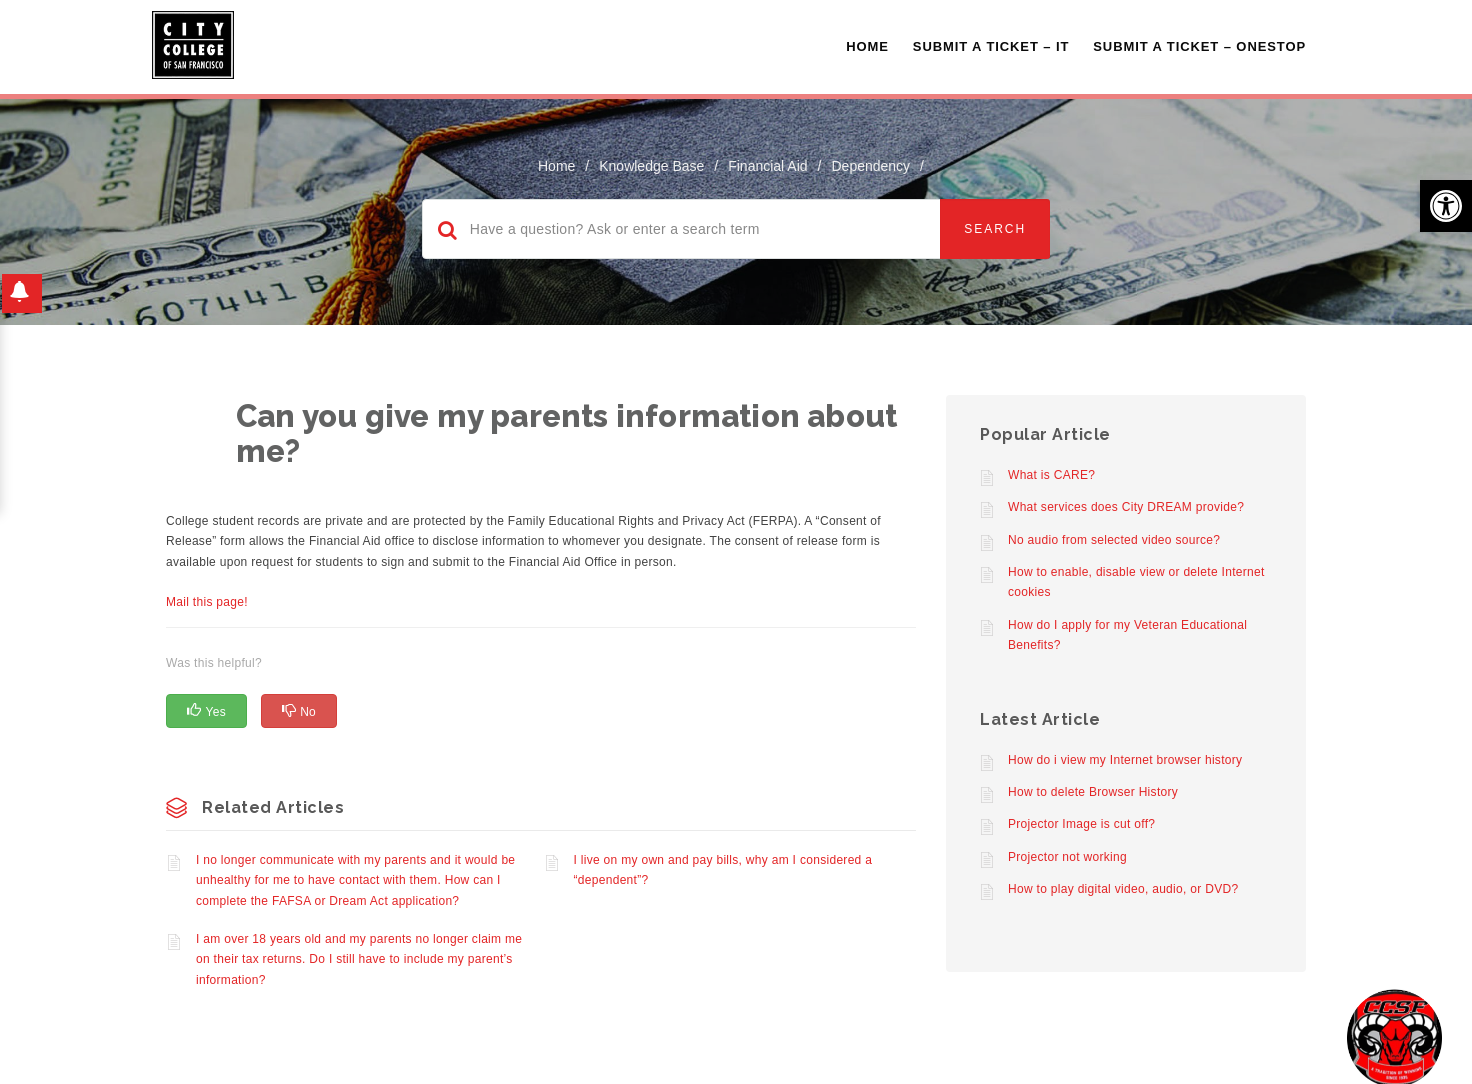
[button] (1446, 206)
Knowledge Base (651, 166)
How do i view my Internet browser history (1125, 760)
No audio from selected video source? (1114, 540)
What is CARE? (1051, 475)
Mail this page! (207, 602)
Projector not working (1067, 857)
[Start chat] (1394, 1036)
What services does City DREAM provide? (1126, 507)
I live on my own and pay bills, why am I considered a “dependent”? (723, 870)
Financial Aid (767, 166)
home (556, 166)
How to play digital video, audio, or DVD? (1123, 889)
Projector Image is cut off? (1081, 824)
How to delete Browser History (1093, 792)
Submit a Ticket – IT (991, 46)
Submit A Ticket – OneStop (1199, 46)
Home (867, 46)
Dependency (870, 166)
